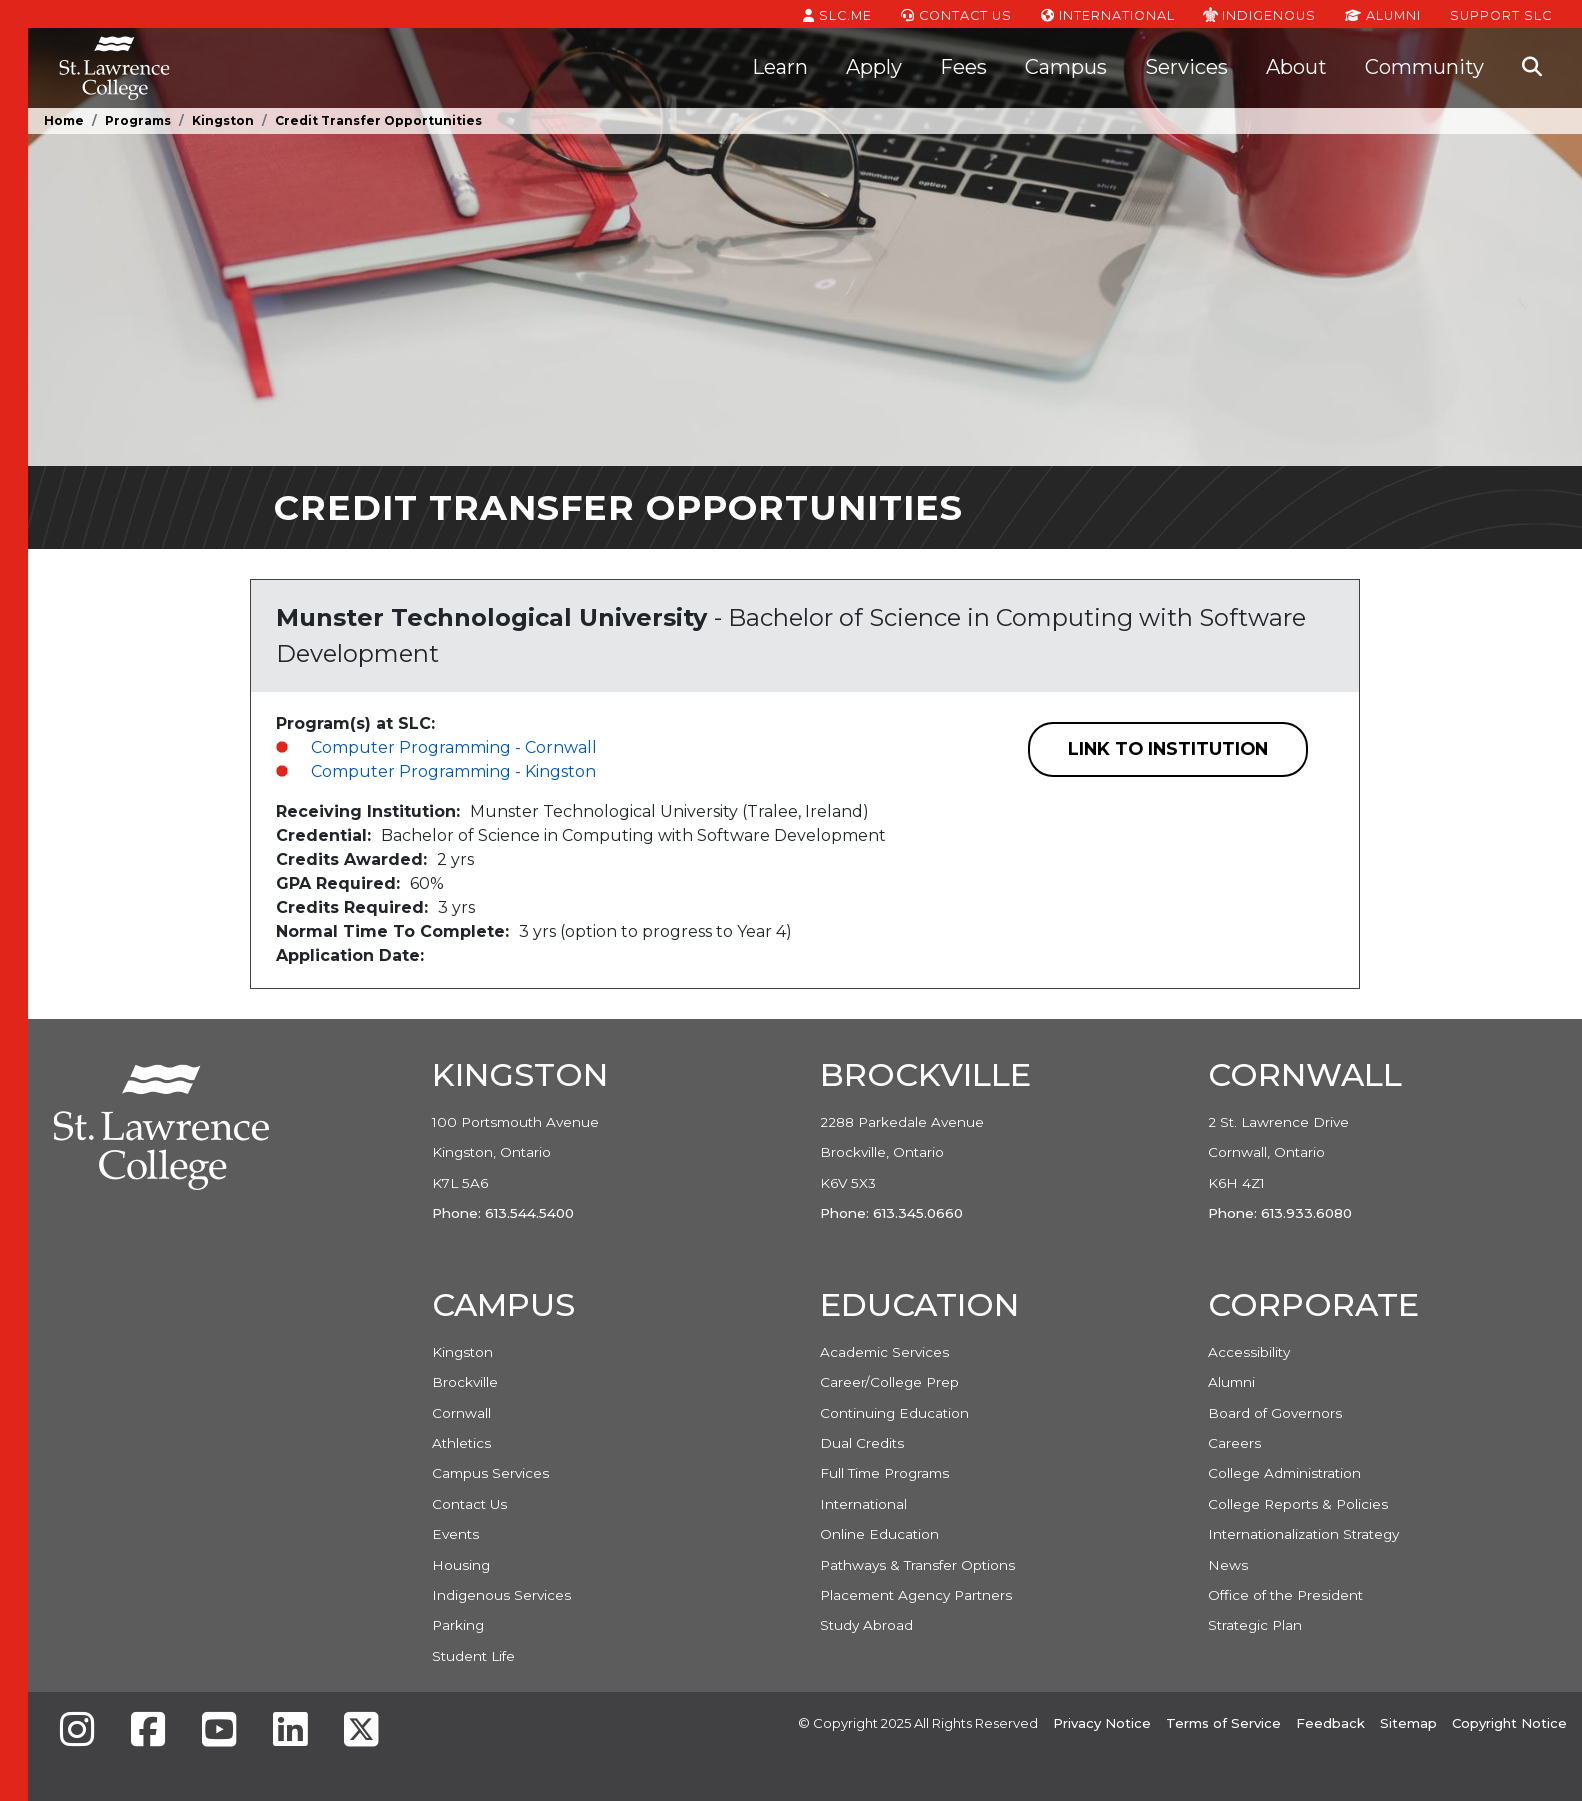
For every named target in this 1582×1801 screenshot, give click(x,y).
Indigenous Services (501, 1595)
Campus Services (490, 1473)
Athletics (461, 1443)
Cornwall (461, 1413)
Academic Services (884, 1352)
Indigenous (1259, 14)
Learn (780, 67)
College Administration (1284, 1473)
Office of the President (1285, 1595)
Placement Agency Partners (916, 1595)
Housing (461, 1565)
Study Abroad (866, 1625)
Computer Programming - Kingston (453, 771)
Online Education (879, 1534)
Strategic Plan (1255, 1625)
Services (1186, 67)
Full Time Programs (884, 1473)
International (1108, 14)
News (1228, 1565)
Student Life (473, 1656)
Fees (963, 67)
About (1296, 67)
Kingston (223, 120)
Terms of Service (1223, 1723)
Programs (138, 120)
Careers (1234, 1443)
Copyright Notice (1509, 1723)
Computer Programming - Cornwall (454, 747)
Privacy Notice (1102, 1723)
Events (455, 1534)
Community (1424, 67)
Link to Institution (1168, 748)
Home (64, 120)
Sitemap (1408, 1723)
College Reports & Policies (1298, 1504)
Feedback (1330, 1723)
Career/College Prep (889, 1382)
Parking (458, 1625)
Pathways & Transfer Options (917, 1565)
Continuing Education (894, 1413)
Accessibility (1249, 1352)
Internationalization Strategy (1303, 1534)
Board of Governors (1275, 1413)
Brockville (465, 1382)
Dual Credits (862, 1443)
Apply (874, 67)
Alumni (1383, 14)
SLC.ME (837, 14)
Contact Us (956, 14)
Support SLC (1501, 14)
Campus (1066, 67)
